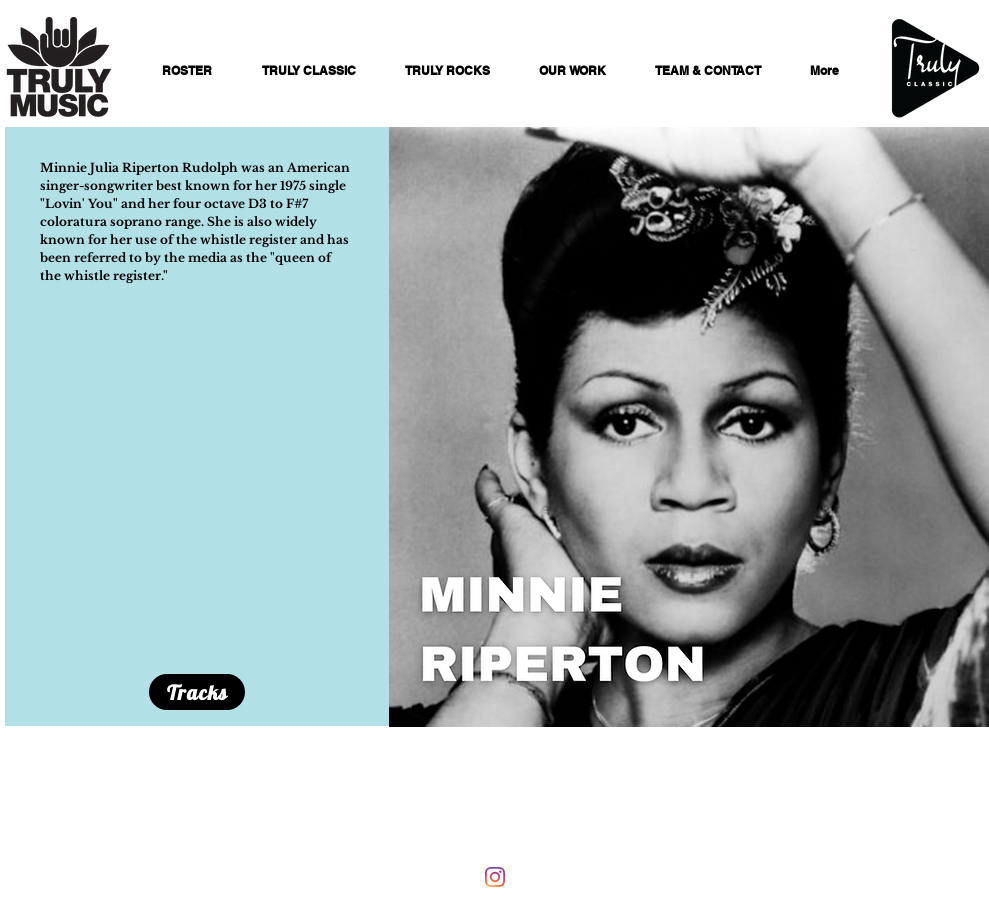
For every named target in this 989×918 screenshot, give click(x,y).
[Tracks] (197, 692)
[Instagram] (495, 877)
